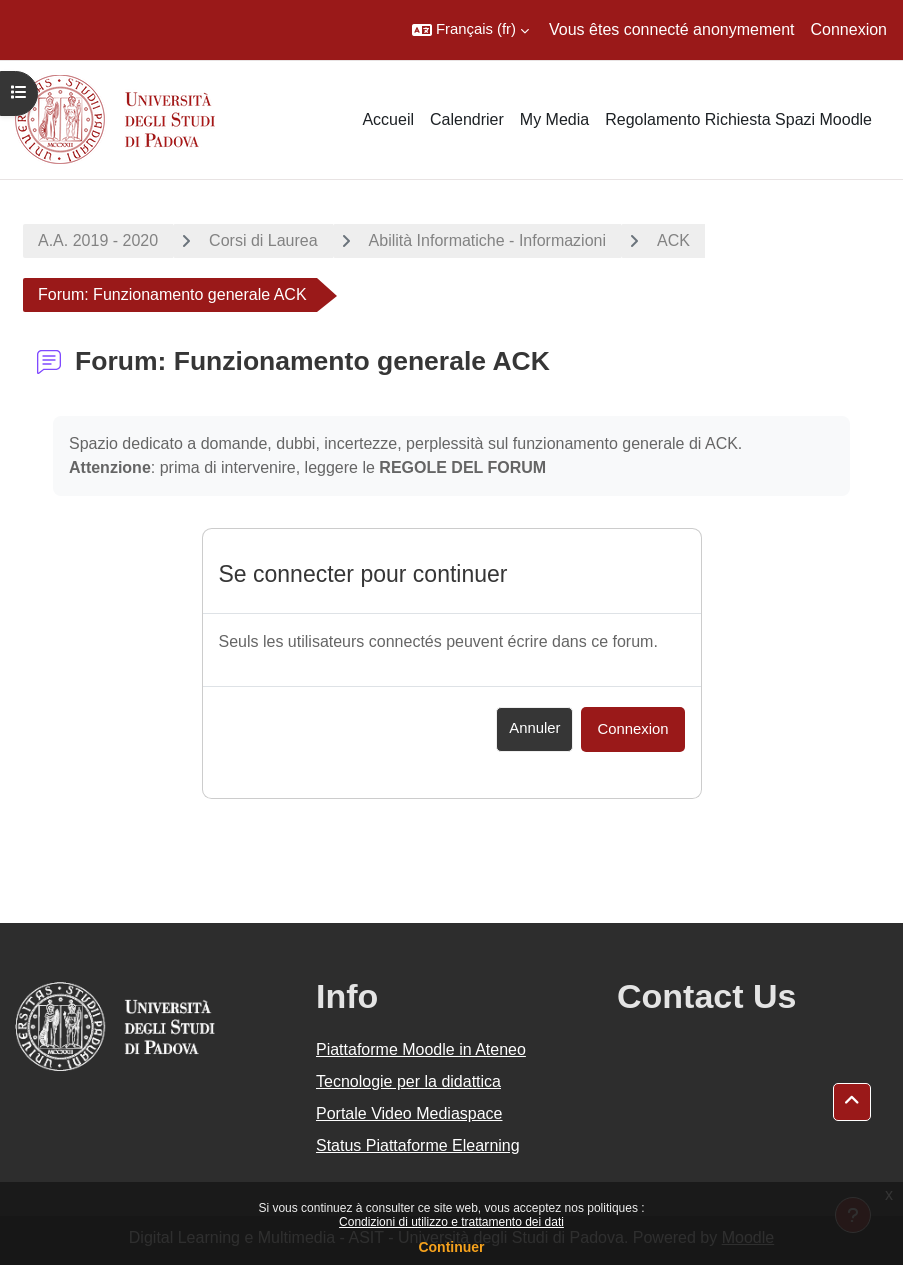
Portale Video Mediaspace (409, 1113)
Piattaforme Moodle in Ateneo (421, 1049)
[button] (470, 30)
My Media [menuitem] (554, 119)
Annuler (534, 728)
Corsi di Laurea (263, 240)
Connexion (849, 29)
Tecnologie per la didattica (408, 1081)
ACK (673, 240)
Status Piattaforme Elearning (418, 1145)
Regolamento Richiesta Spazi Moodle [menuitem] (738, 119)
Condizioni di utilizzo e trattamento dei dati (451, 1222)
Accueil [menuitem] (388, 119)
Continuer (451, 1247)
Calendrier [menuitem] (467, 119)
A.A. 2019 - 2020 (98, 240)
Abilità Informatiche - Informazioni (487, 240)
